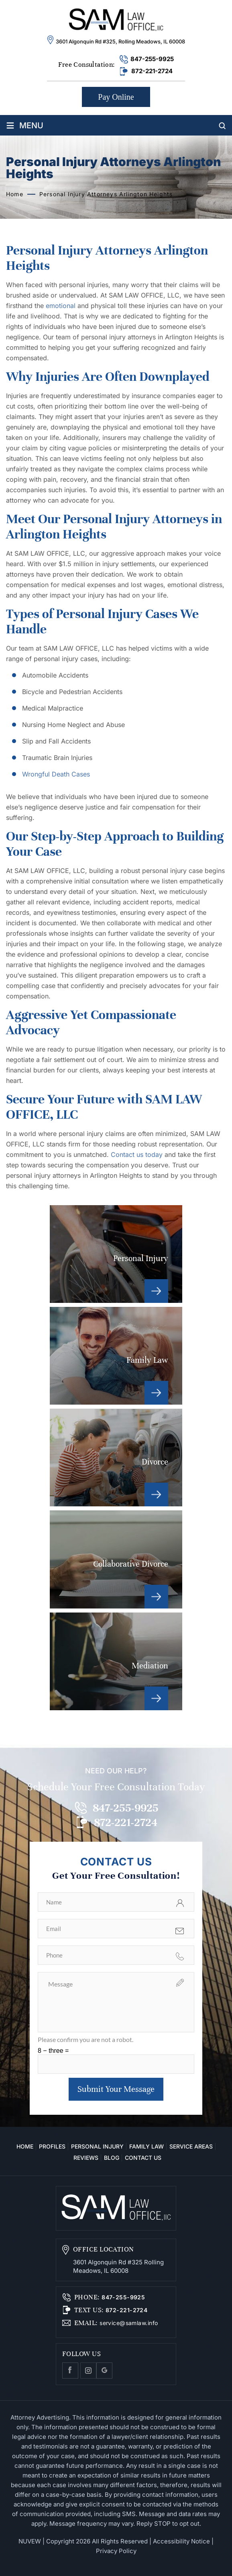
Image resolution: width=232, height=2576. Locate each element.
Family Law (116, 1356)
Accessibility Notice (181, 2541)
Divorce (116, 1457)
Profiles (52, 2146)
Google (104, 2370)
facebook (70, 2370)
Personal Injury (116, 1254)
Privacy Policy (116, 2551)
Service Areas (191, 2146)
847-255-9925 (152, 59)
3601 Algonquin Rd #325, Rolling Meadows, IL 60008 (120, 41)
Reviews (85, 2157)
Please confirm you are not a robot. (85, 2039)
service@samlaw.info (128, 2322)
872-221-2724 (152, 71)
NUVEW (29, 2541)
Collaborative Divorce (116, 1559)
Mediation (116, 1661)
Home (24, 2146)
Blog (111, 2157)
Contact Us (143, 2157)
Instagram (88, 2370)
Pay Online (116, 96)
